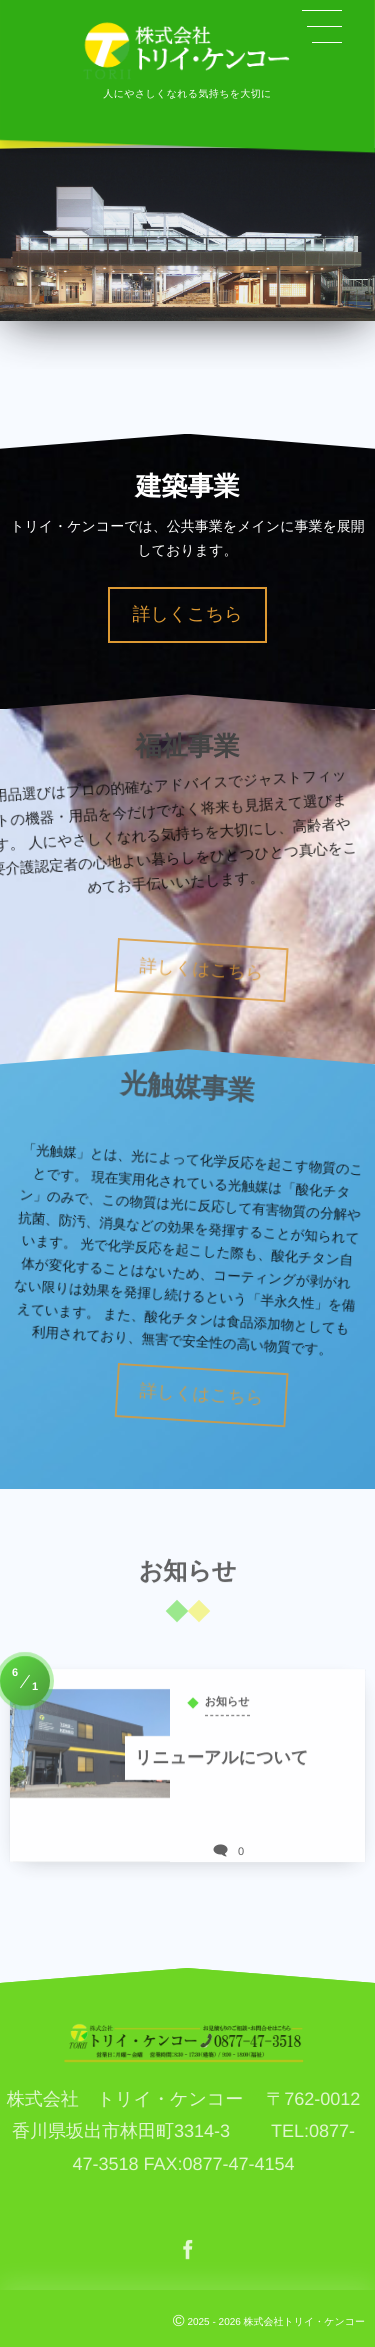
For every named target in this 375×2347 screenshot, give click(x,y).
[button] (322, 27)
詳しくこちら (187, 614)
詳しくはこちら (233, 970)
